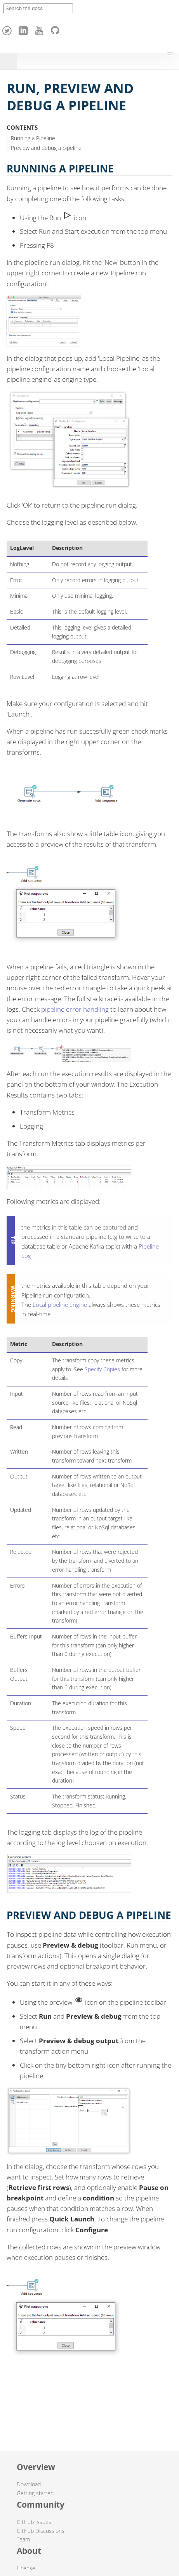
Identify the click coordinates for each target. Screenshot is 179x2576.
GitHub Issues (34, 2522)
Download (29, 2484)
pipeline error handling (75, 1009)
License (26, 2568)
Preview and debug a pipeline (46, 147)
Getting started (35, 2493)
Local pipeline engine (60, 1304)
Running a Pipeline (33, 138)
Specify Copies (102, 1369)
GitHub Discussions (40, 2530)
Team (23, 2539)
